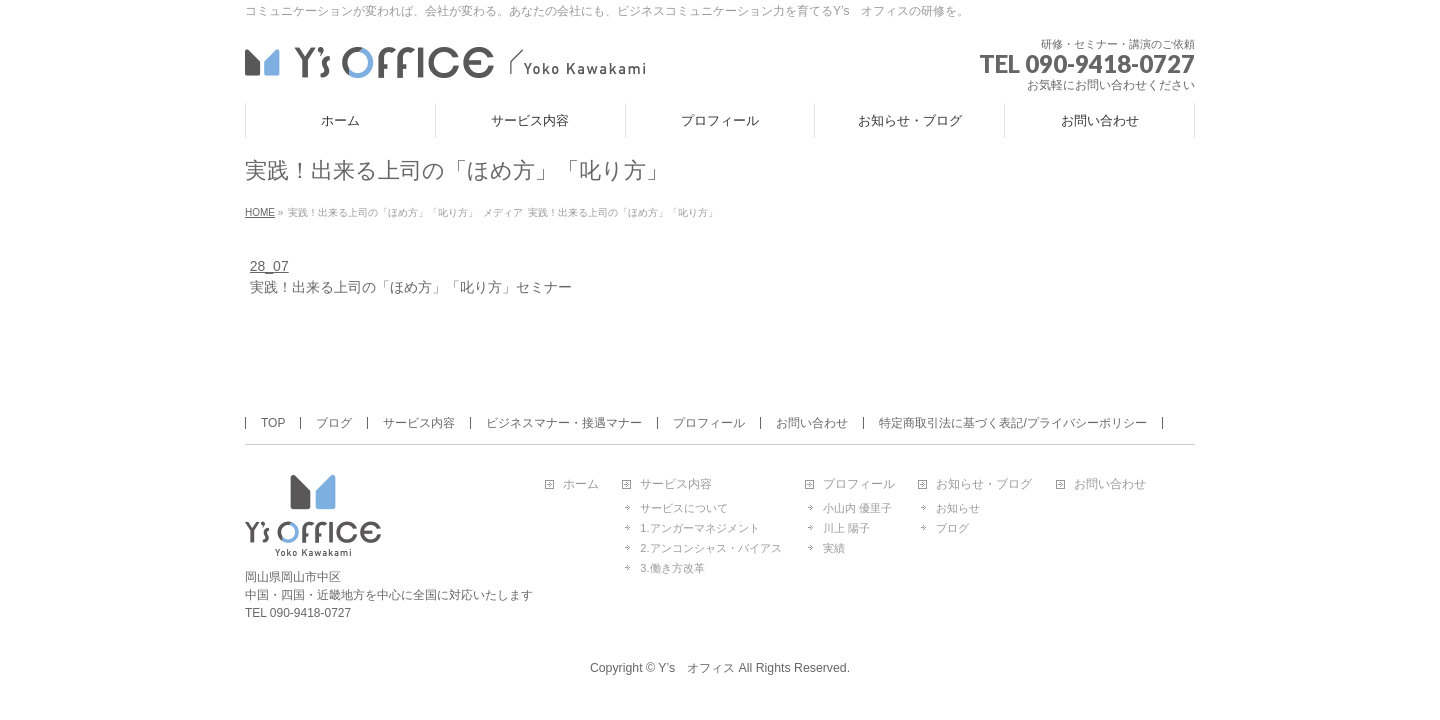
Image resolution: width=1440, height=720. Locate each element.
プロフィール (709, 423)
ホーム (581, 484)
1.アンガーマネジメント (699, 528)
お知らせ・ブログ (984, 484)
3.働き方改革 (672, 568)
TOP (273, 423)
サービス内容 (419, 423)
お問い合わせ (812, 423)
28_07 (269, 266)
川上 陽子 (846, 528)
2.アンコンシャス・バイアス (710, 548)
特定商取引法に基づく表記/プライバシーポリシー (1012, 423)
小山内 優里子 (857, 508)
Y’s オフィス (696, 668)
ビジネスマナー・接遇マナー (564, 423)
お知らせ (958, 508)
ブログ (334, 423)
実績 (834, 548)
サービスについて (684, 508)
